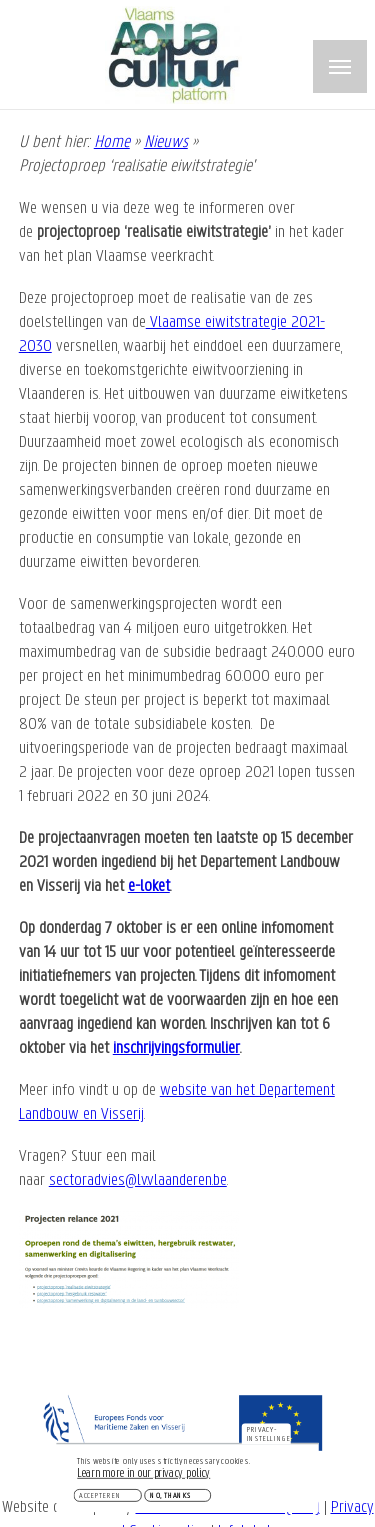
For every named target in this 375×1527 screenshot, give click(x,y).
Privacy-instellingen (269, 1438)
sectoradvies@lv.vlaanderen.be (138, 1180)
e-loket (149, 886)
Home (112, 142)
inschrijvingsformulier (176, 1048)
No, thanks (170, 1499)
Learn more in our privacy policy (143, 1477)
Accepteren (100, 1499)
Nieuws (166, 142)
